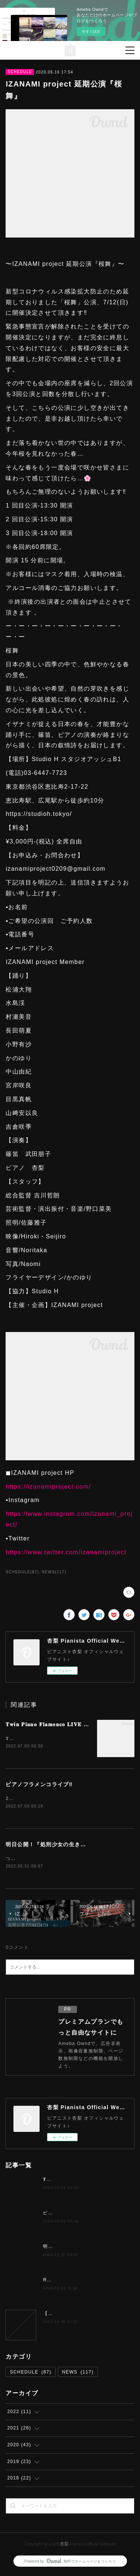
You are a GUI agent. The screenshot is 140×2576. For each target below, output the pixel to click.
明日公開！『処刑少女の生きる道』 (51, 1845)
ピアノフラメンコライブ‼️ (39, 1785)
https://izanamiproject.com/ (48, 1486)
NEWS (78, 2373)
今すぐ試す (91, 31)
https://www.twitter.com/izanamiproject (66, 1552)
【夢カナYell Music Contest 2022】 (85, 2315)
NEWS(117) (54, 1572)
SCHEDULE (19, 72)
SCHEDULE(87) (22, 1572)
